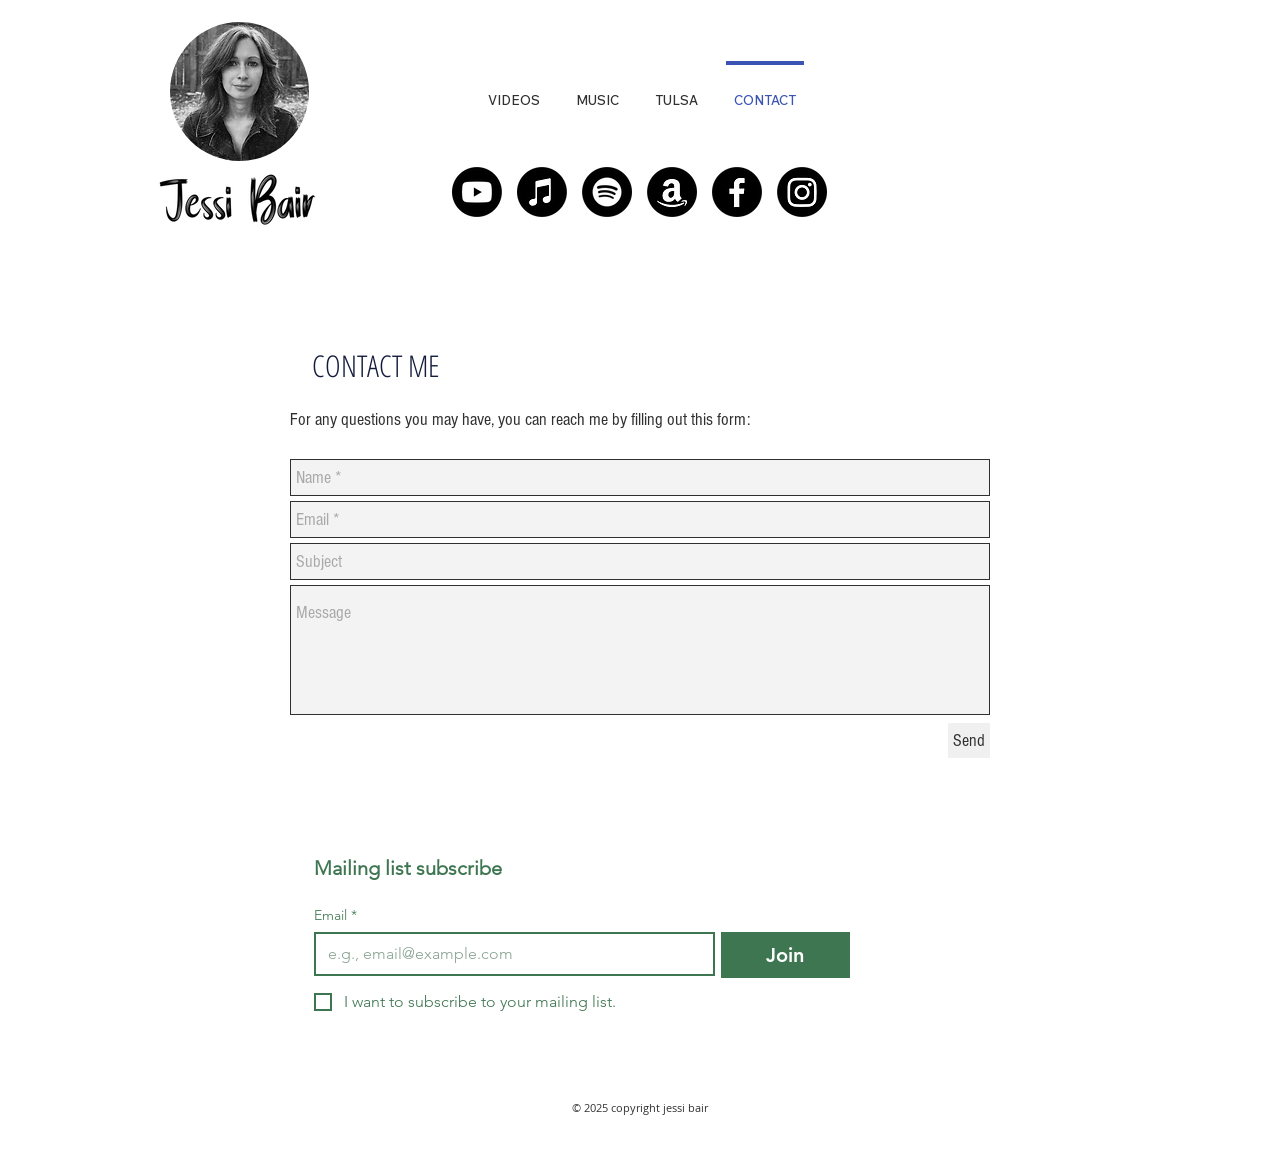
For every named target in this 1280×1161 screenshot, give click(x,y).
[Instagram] (802, 192)
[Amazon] (672, 192)
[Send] (969, 740)
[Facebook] (737, 192)
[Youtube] (477, 192)
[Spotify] (607, 192)
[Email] (508, 954)
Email (335, 915)
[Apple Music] (542, 192)
